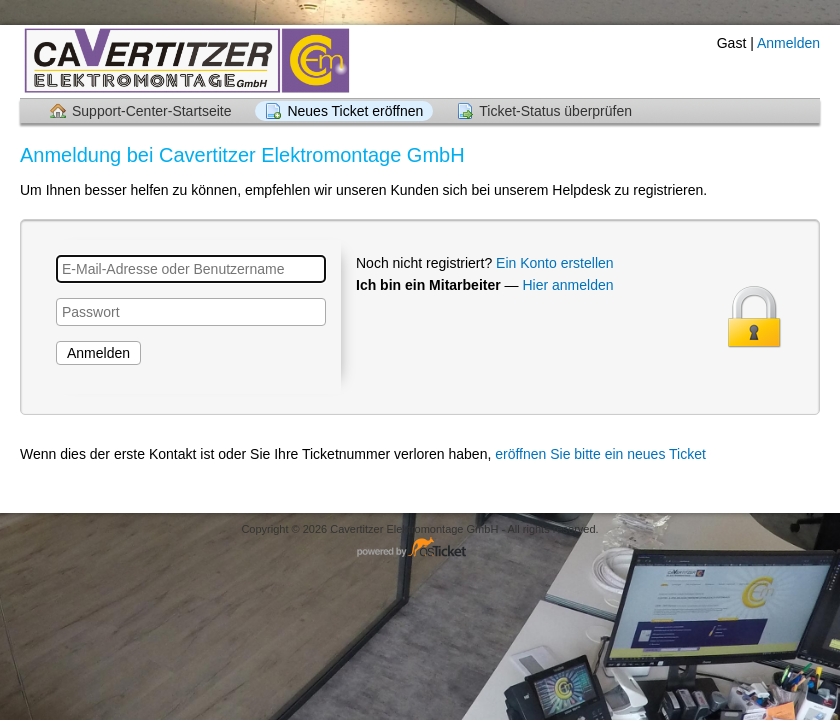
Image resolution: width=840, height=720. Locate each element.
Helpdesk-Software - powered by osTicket (420, 548)
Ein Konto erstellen (555, 263)
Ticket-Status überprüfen (555, 111)
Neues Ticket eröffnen (355, 111)
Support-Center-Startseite (152, 111)
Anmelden (788, 43)
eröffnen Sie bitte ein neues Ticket (600, 454)
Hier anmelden (567, 285)
